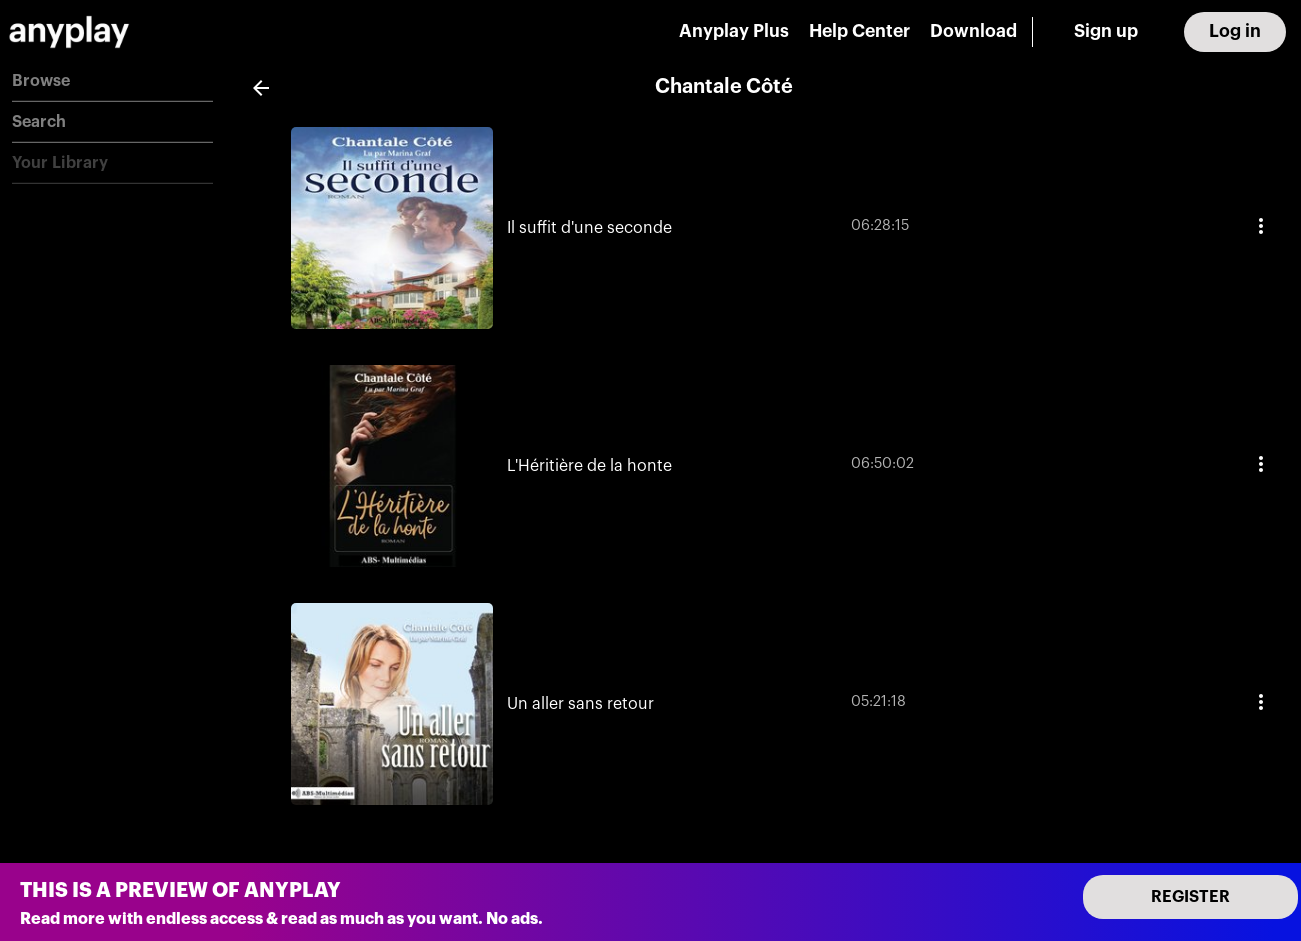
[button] (112, 81)
